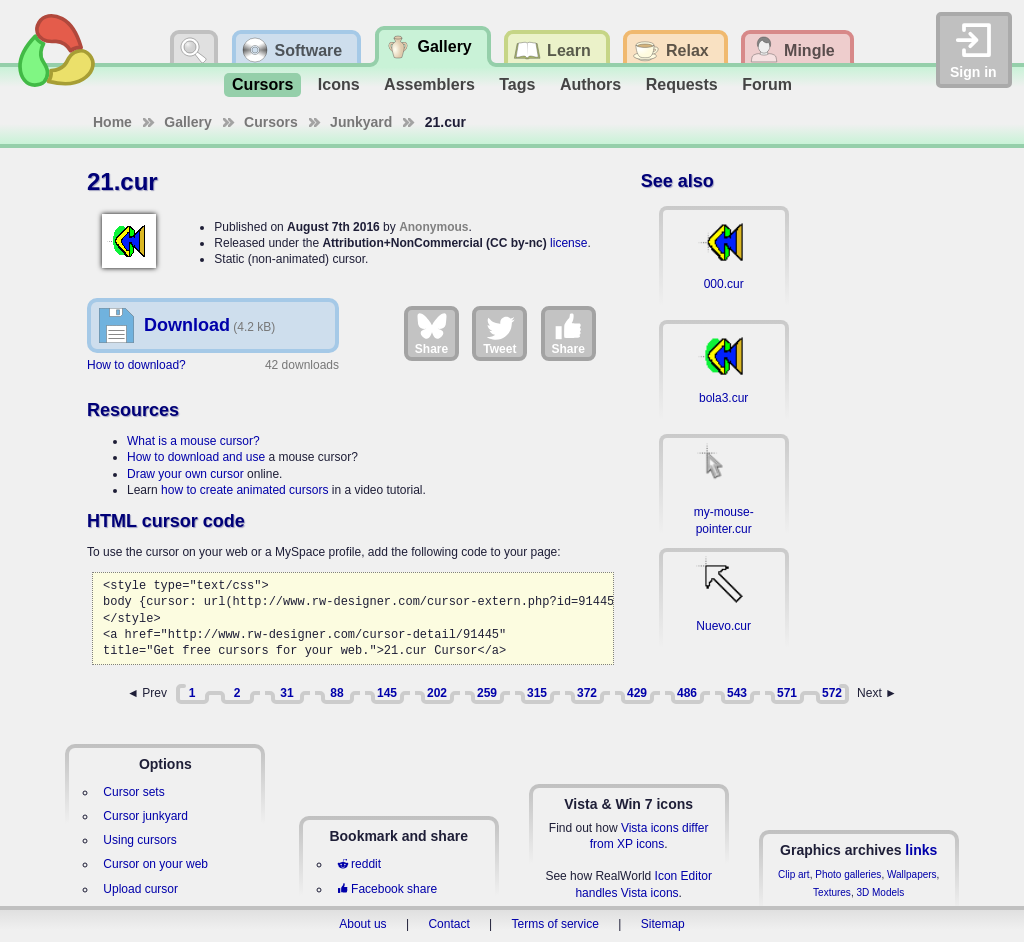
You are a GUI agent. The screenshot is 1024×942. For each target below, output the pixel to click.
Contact (448, 924)
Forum (767, 84)
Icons (339, 84)
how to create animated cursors (244, 490)
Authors (590, 84)
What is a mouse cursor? (193, 441)
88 (336, 693)
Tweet (499, 333)
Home (112, 122)
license (568, 243)
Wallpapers (912, 874)
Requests (682, 84)
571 (787, 693)
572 (832, 693)
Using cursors (139, 840)
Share (431, 333)
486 (687, 693)
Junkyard (361, 122)
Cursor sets (133, 792)
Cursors (262, 84)
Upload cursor (140, 889)
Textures (832, 892)
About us (362, 924)
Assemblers (429, 84)
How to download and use (196, 457)
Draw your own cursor (185, 474)
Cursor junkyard (145, 816)
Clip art (794, 874)
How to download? (136, 365)
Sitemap (663, 924)
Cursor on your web (155, 864)
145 (387, 693)
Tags (517, 84)
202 (437, 693)
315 (537, 693)
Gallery (187, 122)
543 (737, 693)
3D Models (880, 892)
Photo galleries (848, 874)
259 (487, 693)
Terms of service (555, 924)
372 (587, 693)
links (921, 850)
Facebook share (387, 889)
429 (637, 693)
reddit (359, 864)
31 (286, 693)
